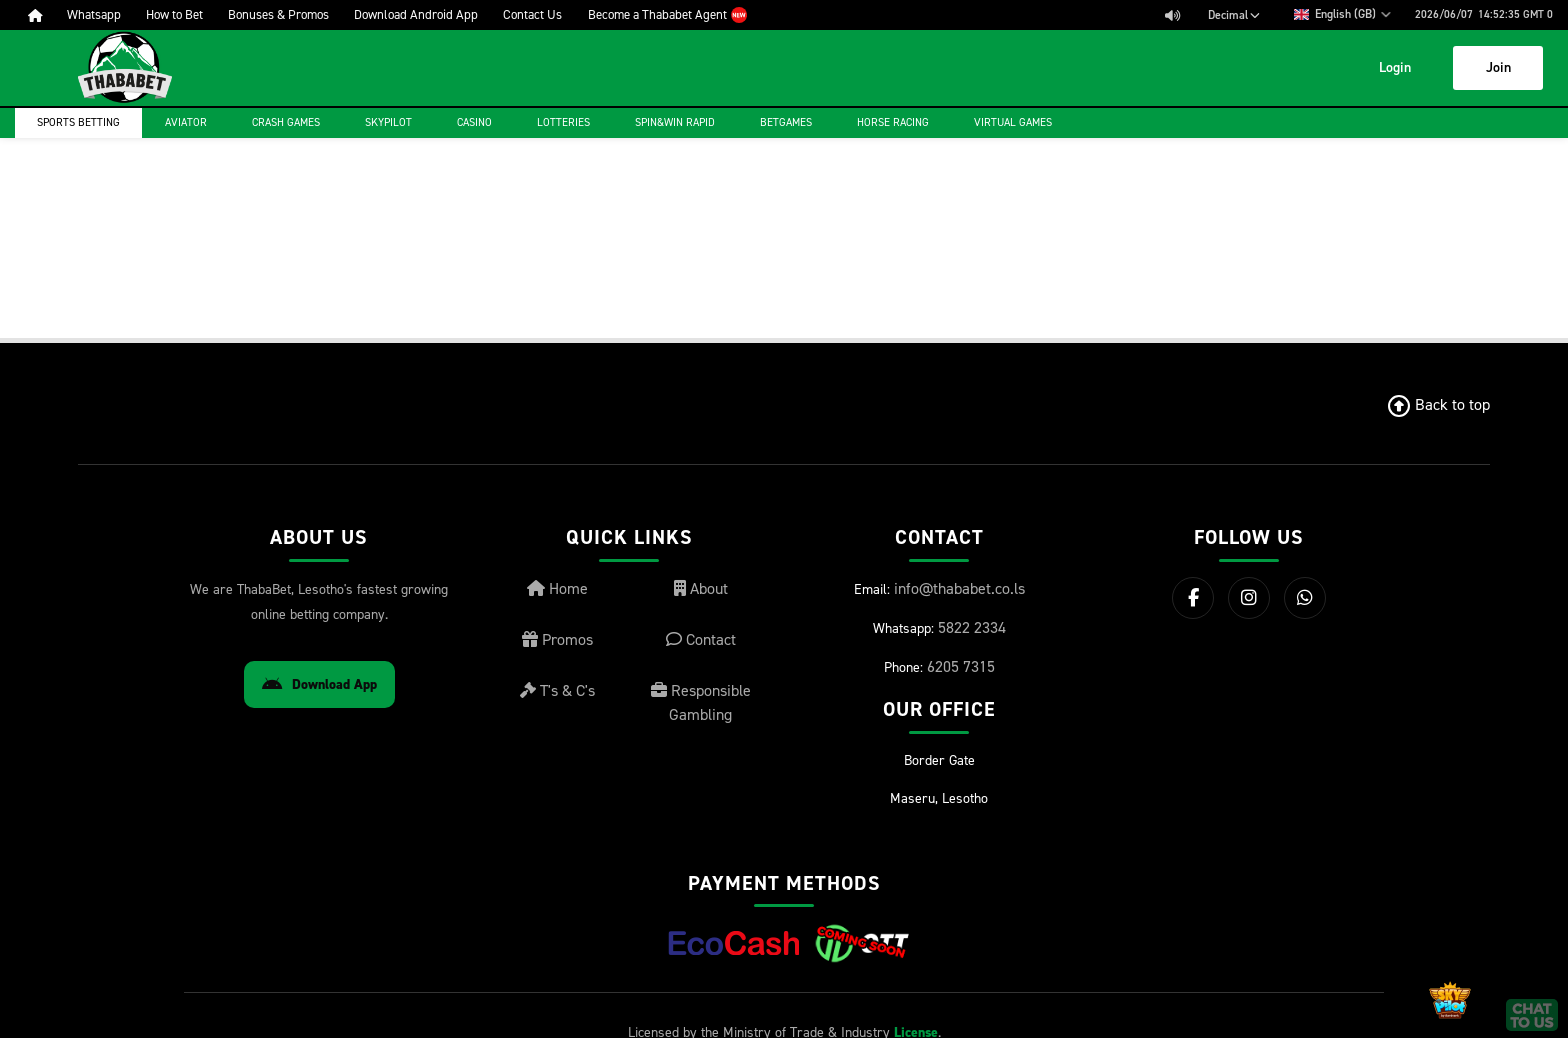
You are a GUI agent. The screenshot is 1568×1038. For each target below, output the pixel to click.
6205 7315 (961, 666)
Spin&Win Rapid (675, 122)
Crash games (286, 122)
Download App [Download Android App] (319, 684)
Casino (474, 122)
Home (557, 588)
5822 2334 (972, 627)
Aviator (186, 122)
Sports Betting (78, 122)
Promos (557, 639)
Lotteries (563, 122)
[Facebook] (1193, 598)
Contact (701, 639)
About (701, 588)
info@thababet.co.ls (959, 588)
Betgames (786, 122)
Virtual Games (1013, 122)
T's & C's (557, 690)
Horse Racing (893, 122)
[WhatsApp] (1305, 598)
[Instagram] (1249, 598)
